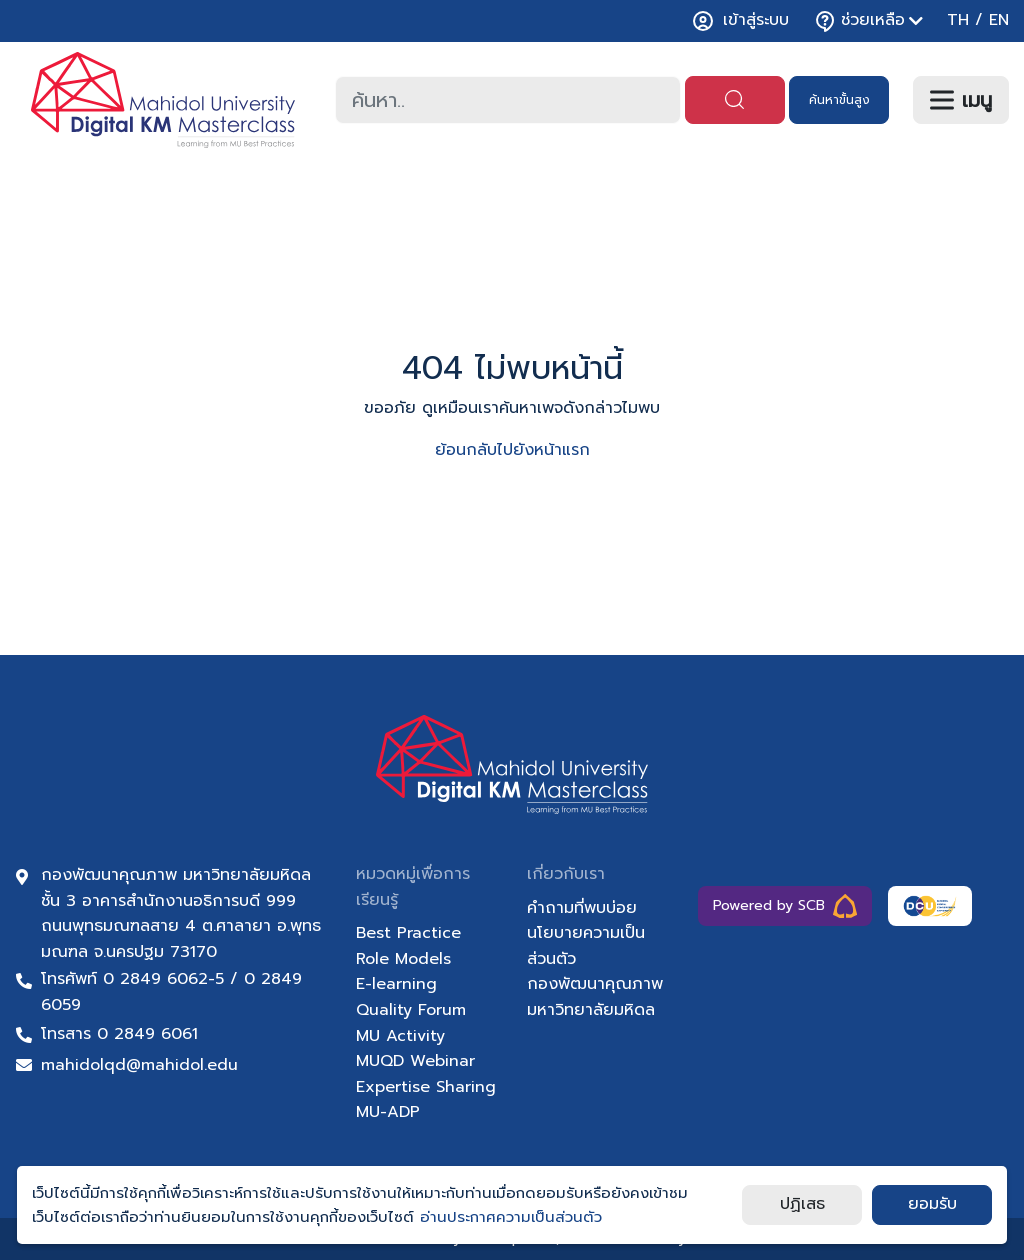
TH (958, 20)
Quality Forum (411, 1010)
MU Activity (400, 1036)
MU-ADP (388, 1112)
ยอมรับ (932, 1204)
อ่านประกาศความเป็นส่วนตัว (511, 1217)
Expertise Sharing (426, 1087)
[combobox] (508, 100)
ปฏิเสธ (802, 1204)
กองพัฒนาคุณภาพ (595, 984)
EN (999, 20)
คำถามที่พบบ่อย (582, 908)
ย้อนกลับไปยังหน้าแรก (512, 450)
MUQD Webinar (415, 1061)
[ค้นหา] (735, 100)
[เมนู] (961, 100)
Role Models (403, 959)
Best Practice (408, 933)
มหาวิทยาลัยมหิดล (591, 1010)
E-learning (396, 984)
